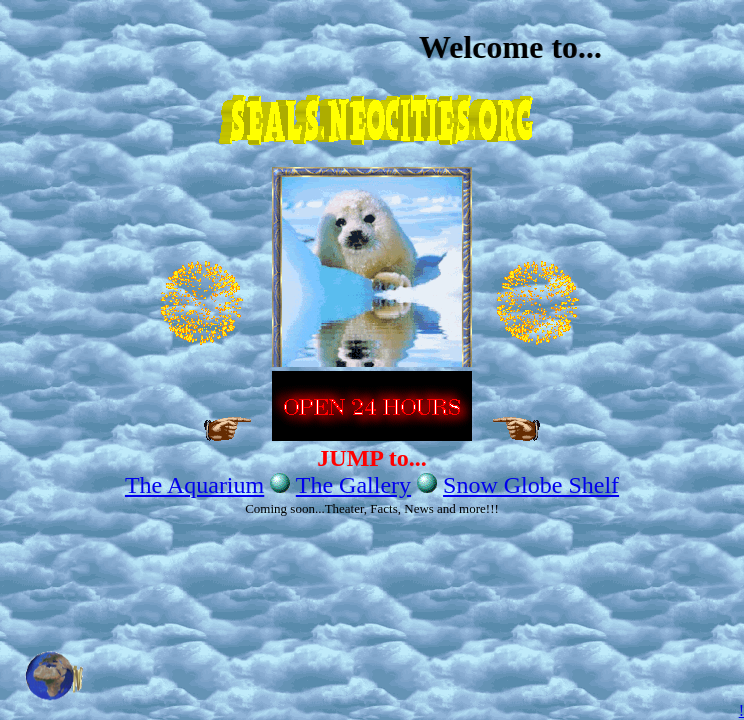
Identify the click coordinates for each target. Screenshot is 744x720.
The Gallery (353, 485)
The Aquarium (194, 485)
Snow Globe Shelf (531, 485)
